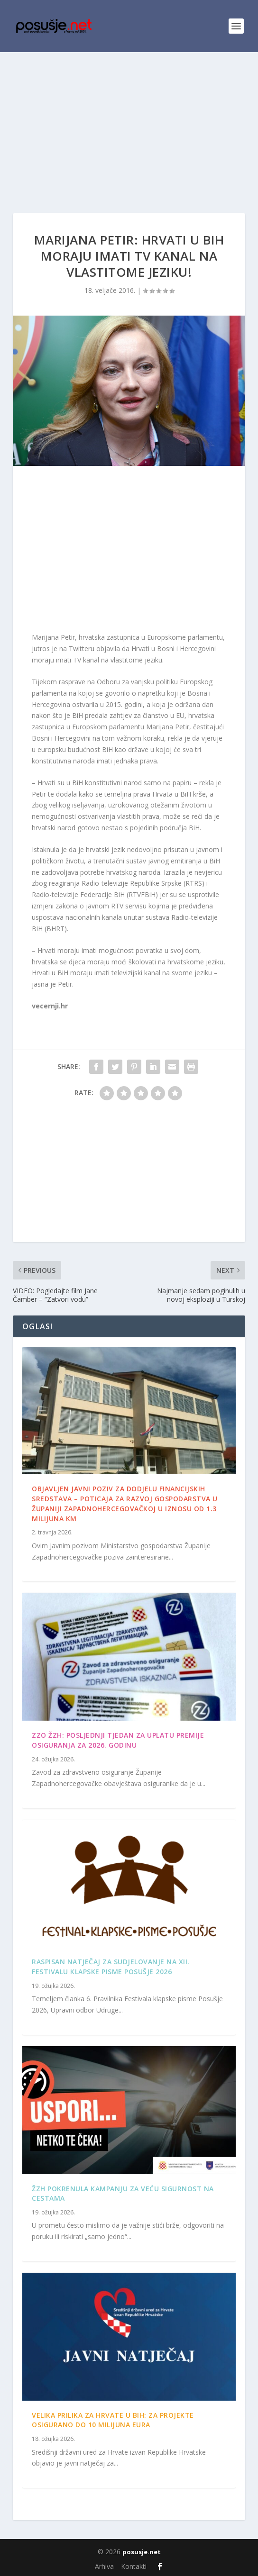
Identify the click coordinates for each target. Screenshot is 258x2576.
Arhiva (104, 2566)
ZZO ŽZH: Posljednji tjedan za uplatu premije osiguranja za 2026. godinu (118, 1740)
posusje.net (141, 2552)
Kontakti (134, 2566)
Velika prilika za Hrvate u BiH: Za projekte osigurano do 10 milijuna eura (113, 2420)
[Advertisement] (129, 123)
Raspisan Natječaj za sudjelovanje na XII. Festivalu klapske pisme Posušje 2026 (111, 1966)
